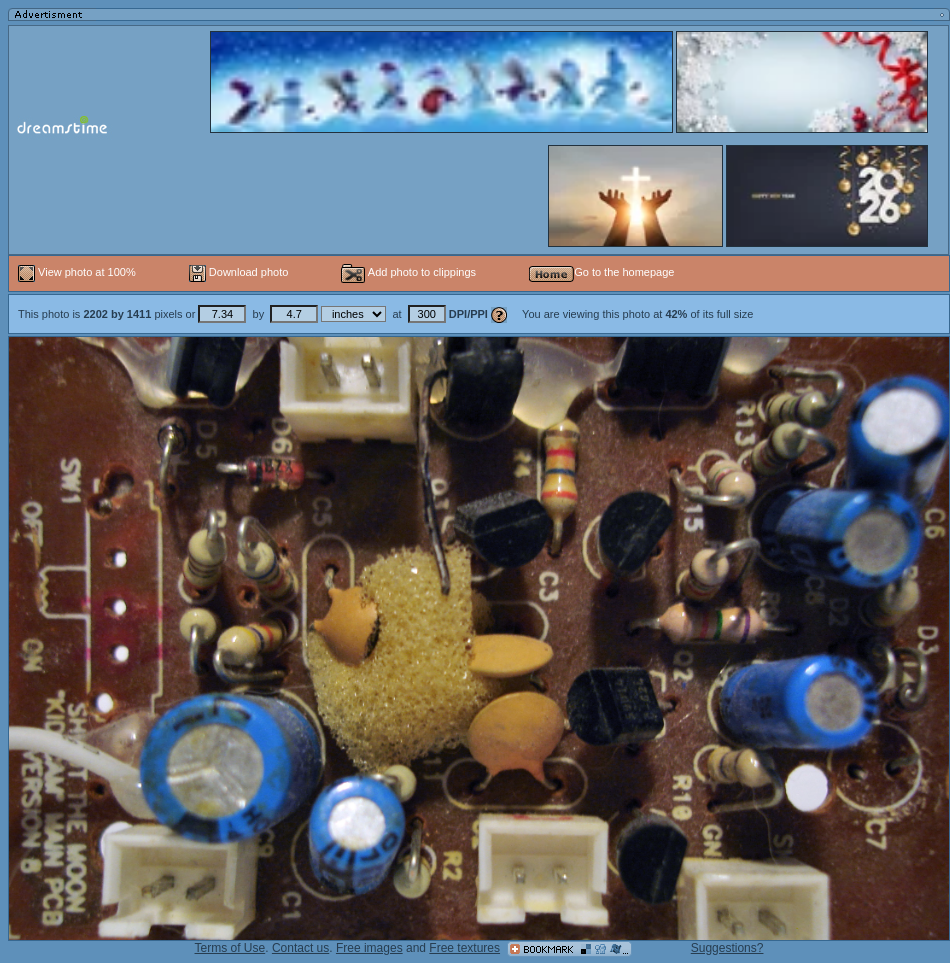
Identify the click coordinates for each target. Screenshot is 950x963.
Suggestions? (727, 948)
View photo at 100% (78, 272)
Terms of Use (230, 948)
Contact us (300, 948)
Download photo (239, 272)
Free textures (464, 948)
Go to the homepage (601, 272)
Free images (369, 948)
